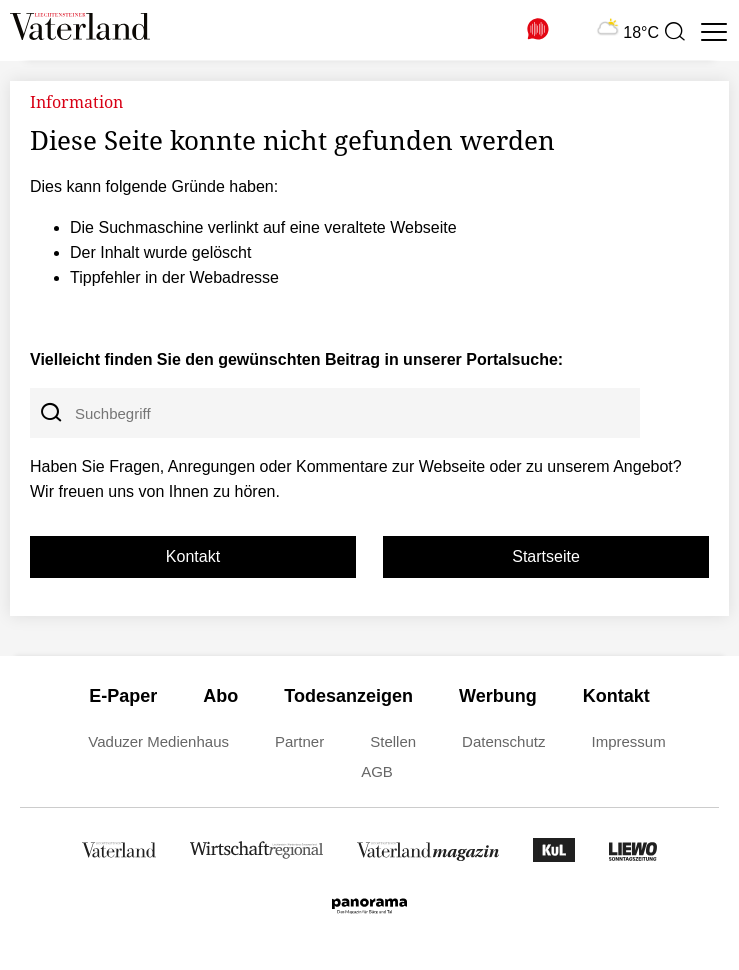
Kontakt (193, 556)
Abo (220, 696)
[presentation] (674, 32)
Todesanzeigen (348, 696)
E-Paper (123, 696)
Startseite (546, 556)
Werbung (498, 696)
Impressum (628, 741)
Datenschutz (503, 741)
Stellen (393, 741)
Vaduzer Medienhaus (158, 741)
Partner (299, 741)
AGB (377, 771)
